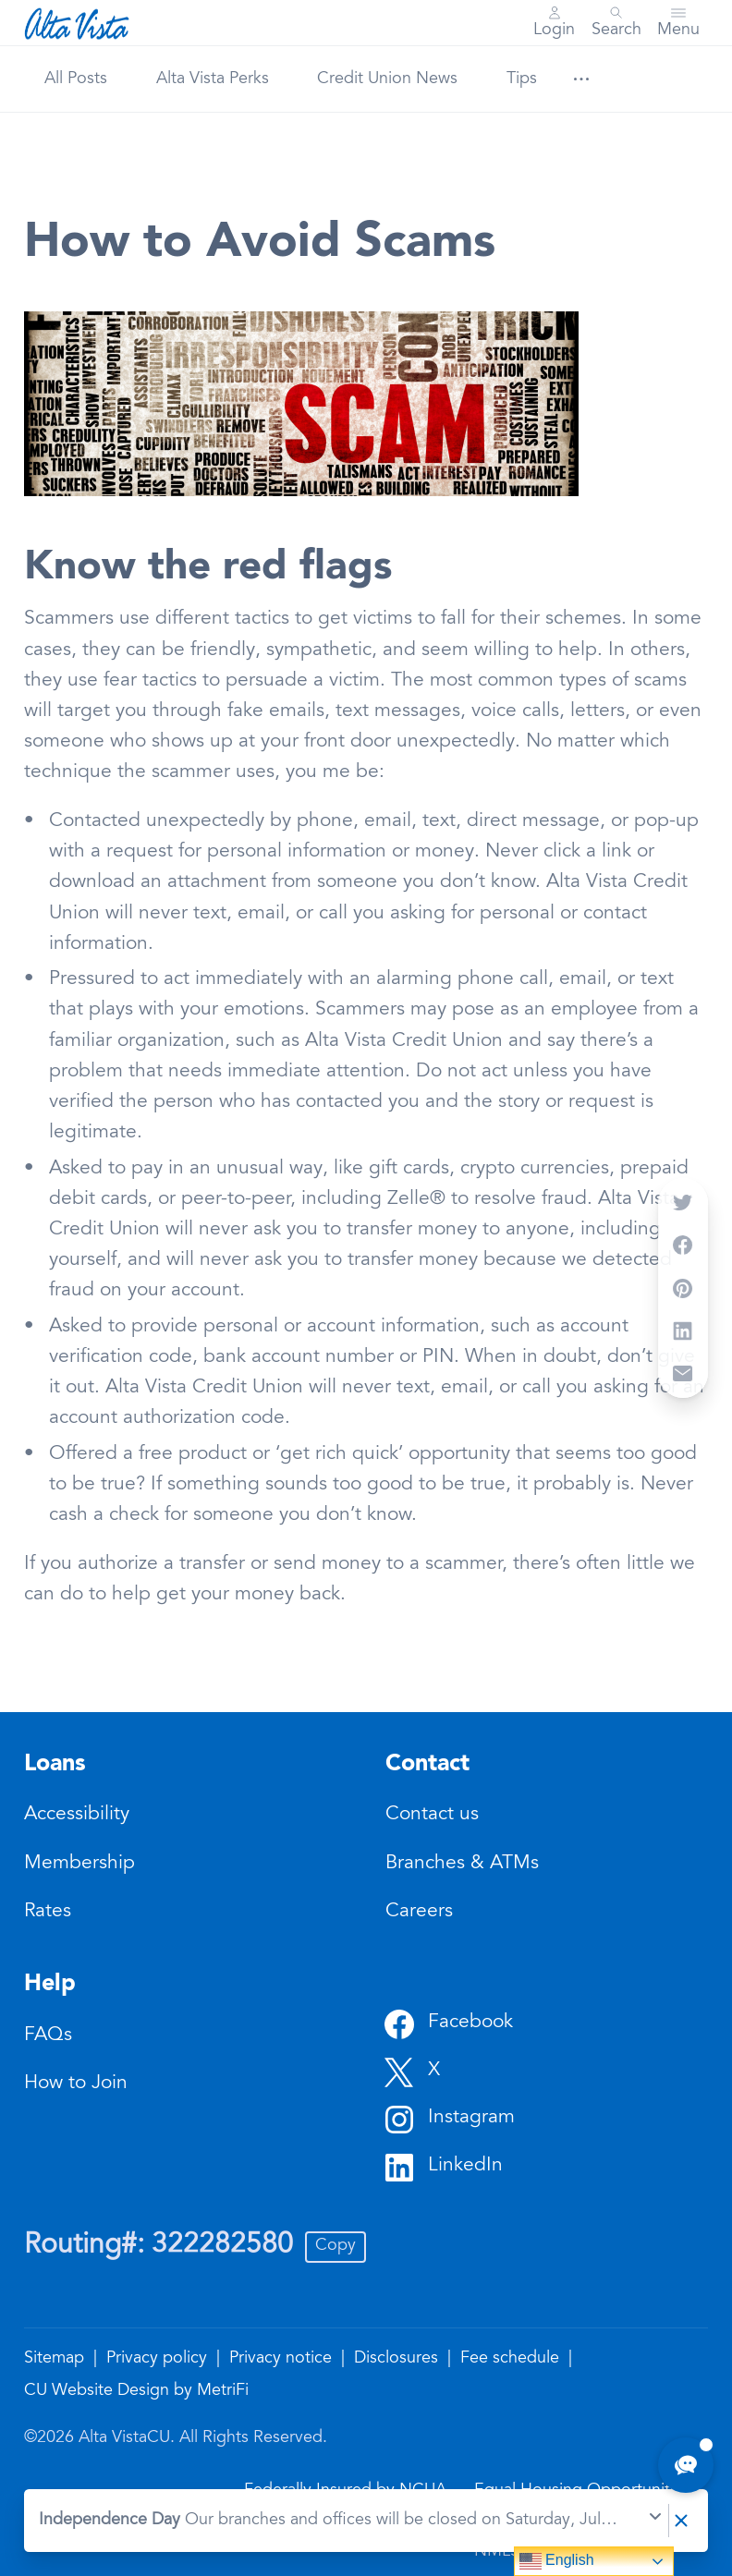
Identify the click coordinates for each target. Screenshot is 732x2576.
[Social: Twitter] (412, 2071)
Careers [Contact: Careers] (419, 1912)
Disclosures (398, 2359)
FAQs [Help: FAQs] (48, 2036)
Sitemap (56, 2359)
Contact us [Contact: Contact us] (432, 1815)
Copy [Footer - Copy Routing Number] (335, 2246)
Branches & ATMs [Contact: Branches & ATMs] (462, 1864)
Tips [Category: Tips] (521, 79)
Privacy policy (159, 2359)
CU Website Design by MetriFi (136, 2391)
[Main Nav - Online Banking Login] (554, 23)
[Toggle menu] (678, 23)
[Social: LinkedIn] (444, 2167)
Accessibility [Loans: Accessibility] (76, 1815)
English (556, 2561)
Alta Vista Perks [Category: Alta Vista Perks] (212, 79)
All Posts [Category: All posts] (75, 79)
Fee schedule (512, 2359)
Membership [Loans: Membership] (79, 1864)
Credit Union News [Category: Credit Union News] (387, 79)
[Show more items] (581, 79)
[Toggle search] (616, 23)
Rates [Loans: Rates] (47, 1912)
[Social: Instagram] (450, 2118)
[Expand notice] (655, 2521)
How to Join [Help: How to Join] (76, 2084)
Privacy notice (282, 2359)
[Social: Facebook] (449, 2023)
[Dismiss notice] (681, 2521)
